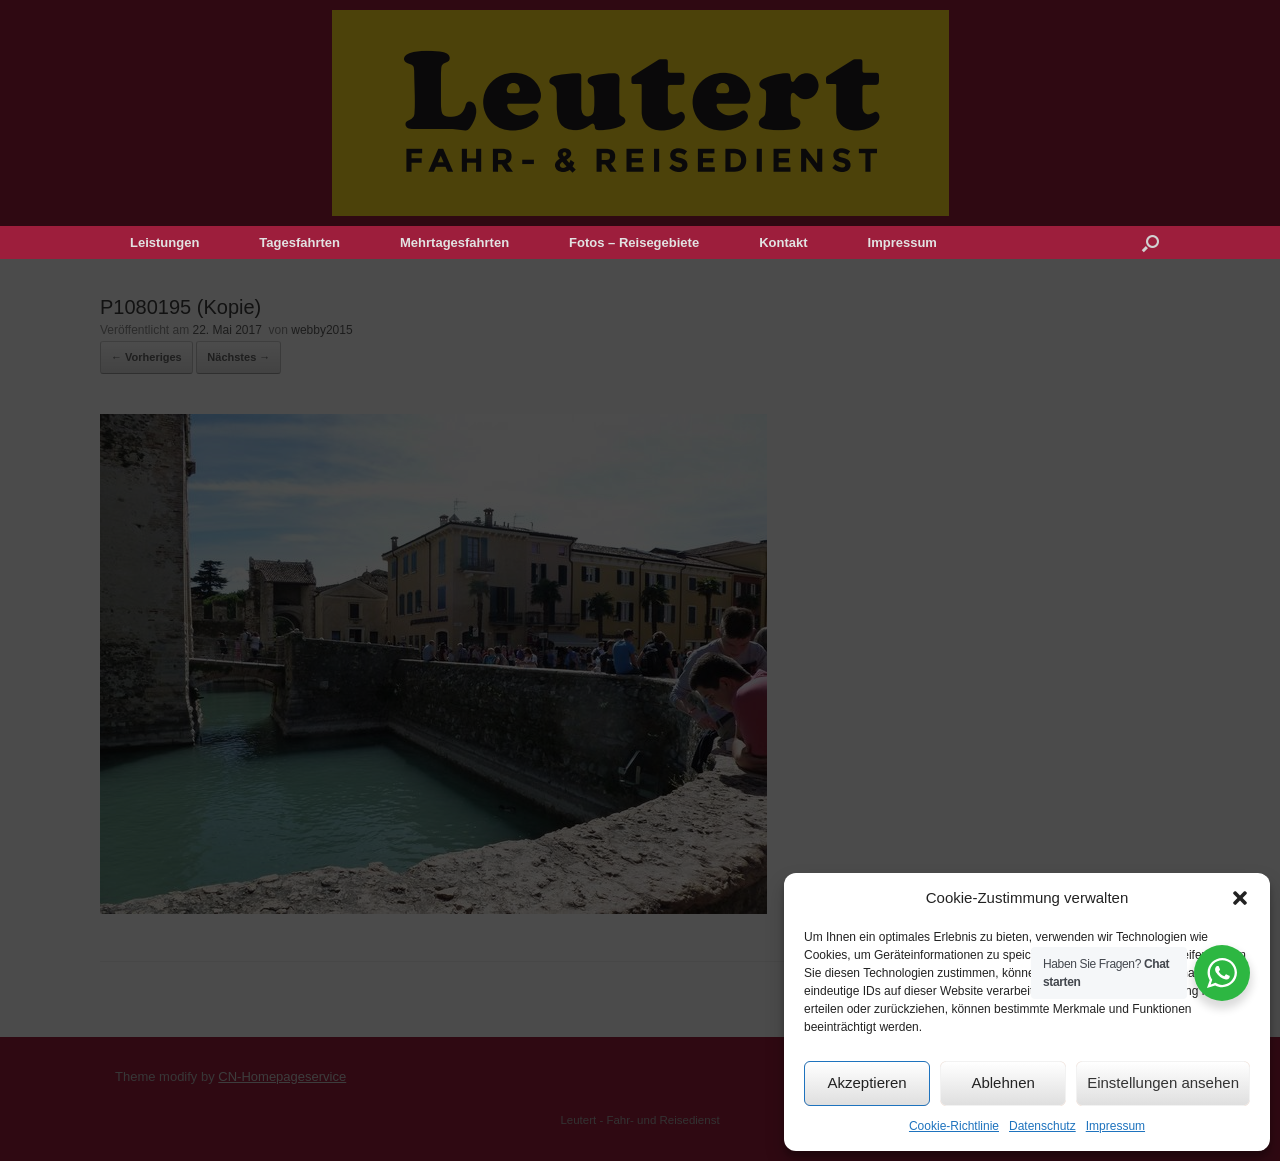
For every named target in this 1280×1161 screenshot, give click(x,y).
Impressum (1115, 1126)
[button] (1240, 898)
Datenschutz (1042, 1126)
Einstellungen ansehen (1163, 1082)
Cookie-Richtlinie (954, 1126)
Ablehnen (1002, 1082)
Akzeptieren (866, 1082)
